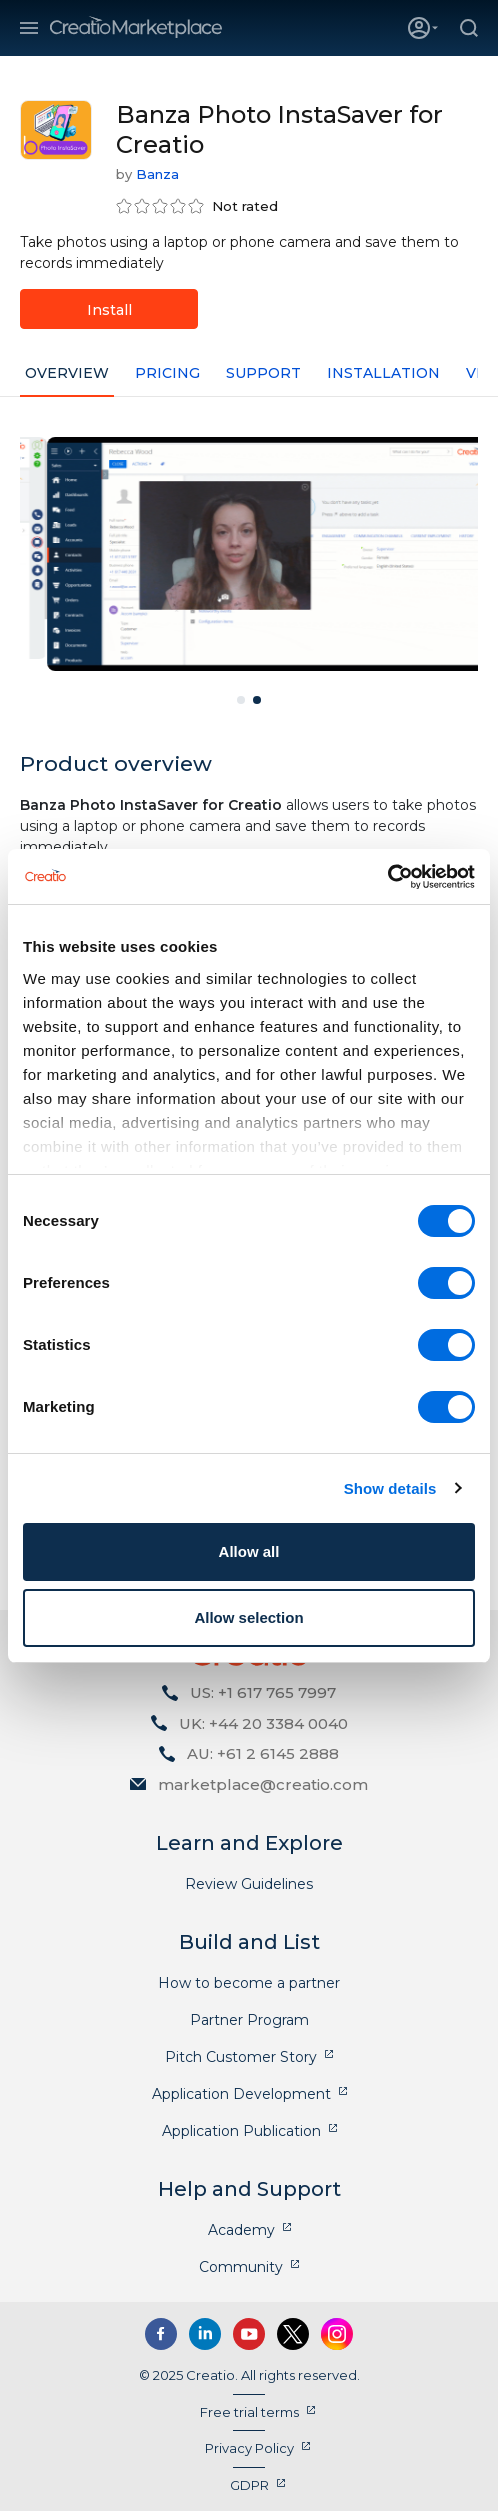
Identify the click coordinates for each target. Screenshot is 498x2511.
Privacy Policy (249, 2448)
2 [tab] (257, 700)
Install (109, 310)
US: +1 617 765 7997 (263, 1692)
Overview (67, 373)
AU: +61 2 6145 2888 (263, 1753)
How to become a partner (249, 1983)
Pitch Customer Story (241, 2057)
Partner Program (249, 2020)
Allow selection (248, 1617)
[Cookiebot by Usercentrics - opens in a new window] (387, 877)
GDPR (249, 2485)
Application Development (241, 2094)
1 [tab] (241, 700)
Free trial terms (249, 2412)
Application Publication (241, 2131)
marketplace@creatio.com (263, 1784)
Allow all (249, 1551)
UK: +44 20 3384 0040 (263, 1723)
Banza (157, 174)
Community (241, 2267)
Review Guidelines (249, 1884)
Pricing (167, 373)
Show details (390, 1488)
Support (263, 373)
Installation (383, 373)
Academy (241, 2230)
